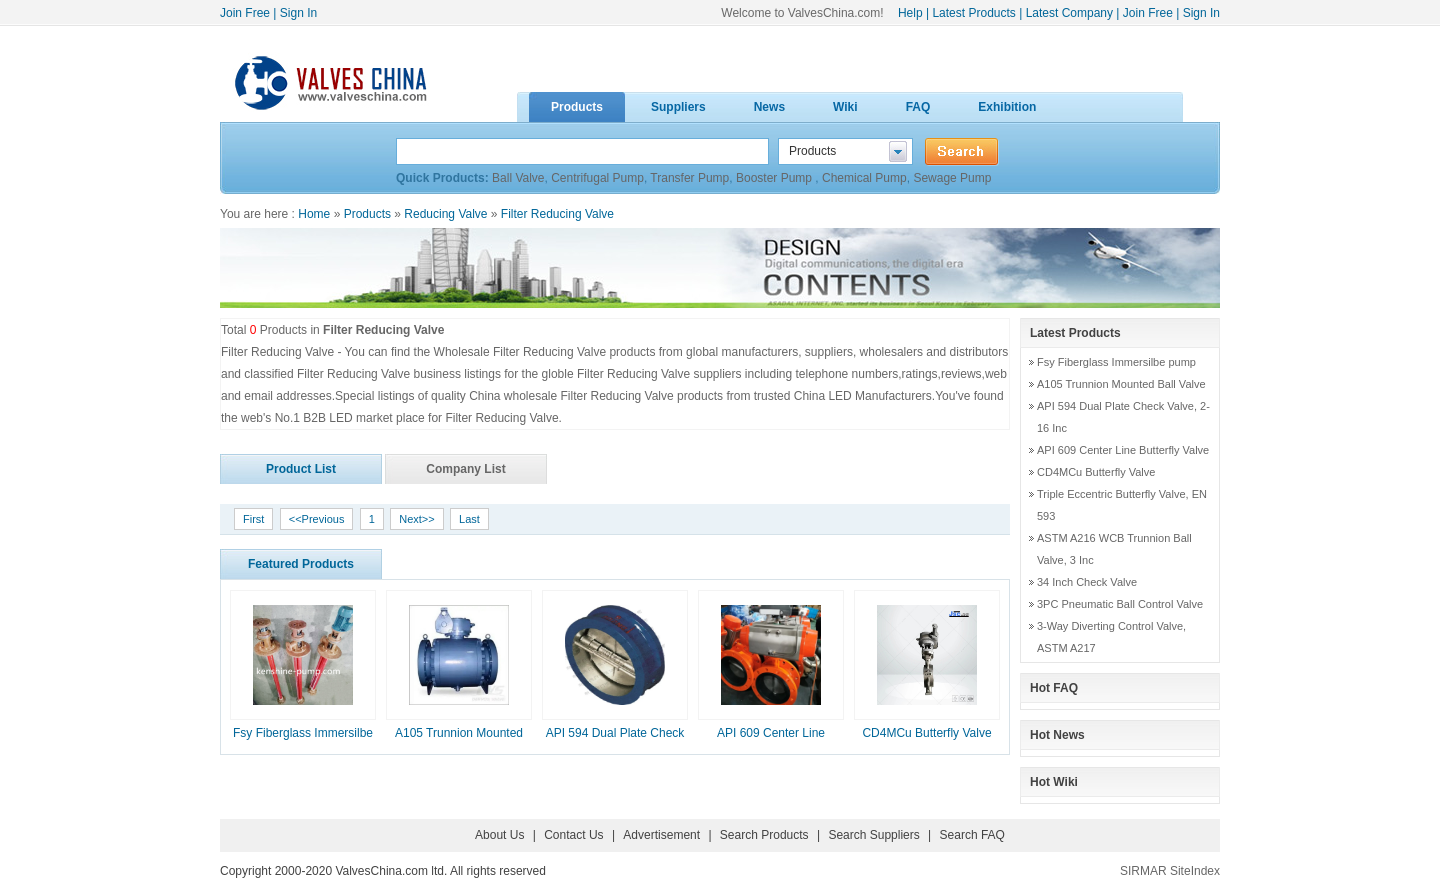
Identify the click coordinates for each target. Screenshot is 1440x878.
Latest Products (973, 13)
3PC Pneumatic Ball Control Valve (1120, 604)
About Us (499, 835)
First (253, 519)
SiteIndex (1195, 871)
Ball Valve (518, 178)
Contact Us (573, 835)
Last (469, 519)
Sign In (298, 13)
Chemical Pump (864, 178)
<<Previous (317, 519)
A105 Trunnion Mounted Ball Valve (1121, 384)
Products (367, 214)
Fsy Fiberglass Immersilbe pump (1116, 362)
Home (314, 214)
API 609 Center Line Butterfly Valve (1123, 450)
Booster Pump (775, 178)
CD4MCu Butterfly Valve (926, 733)
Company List (465, 469)
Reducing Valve (445, 214)
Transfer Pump (689, 178)
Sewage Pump (952, 178)
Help (910, 13)
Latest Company (1069, 13)
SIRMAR (1143, 871)
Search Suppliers (873, 835)
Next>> (416, 519)
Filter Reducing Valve (557, 214)
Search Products (764, 835)
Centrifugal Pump (597, 178)
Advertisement (661, 835)
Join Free (245, 13)
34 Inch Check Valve (1087, 582)
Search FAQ (972, 835)
